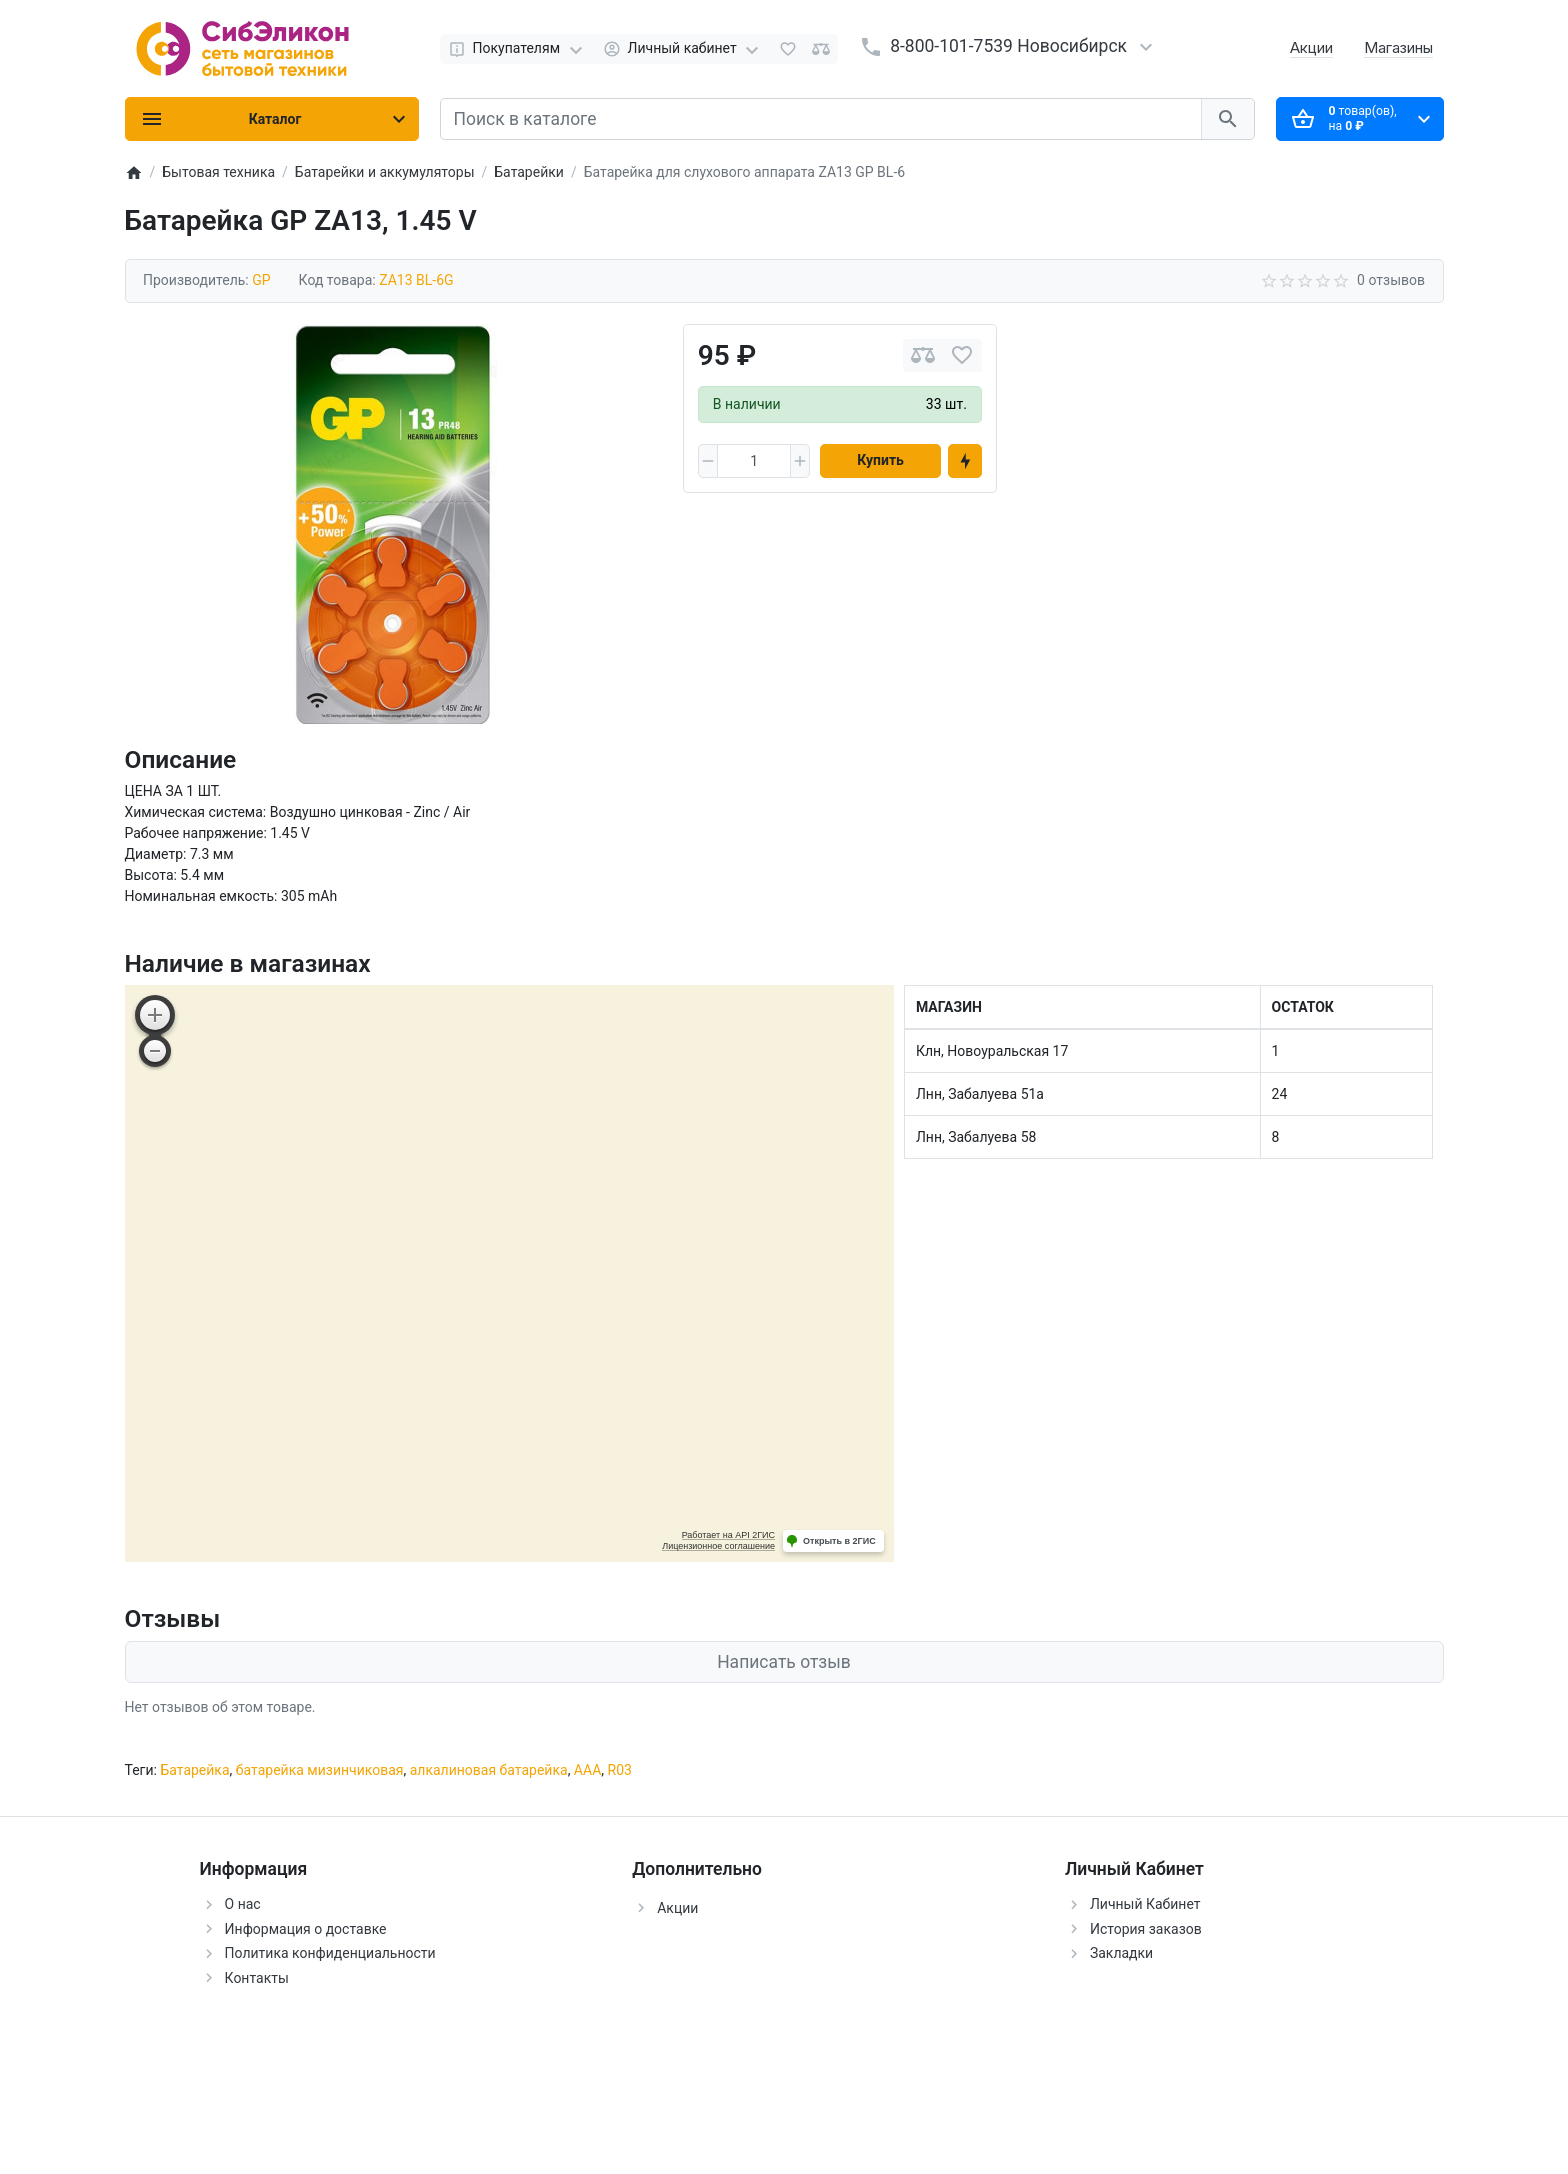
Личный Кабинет (1145, 1904)
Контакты (257, 1978)
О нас (243, 1904)
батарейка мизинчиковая (320, 1770)
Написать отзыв (784, 1662)
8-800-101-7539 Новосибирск (1008, 46)
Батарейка (194, 1770)
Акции (1311, 47)
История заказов (1146, 1929)
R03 (620, 1770)
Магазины (1398, 47)
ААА (587, 1770)
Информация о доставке (306, 1929)
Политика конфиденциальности (330, 1953)
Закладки (1121, 1953)
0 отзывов (1391, 280)
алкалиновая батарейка (489, 1770)
